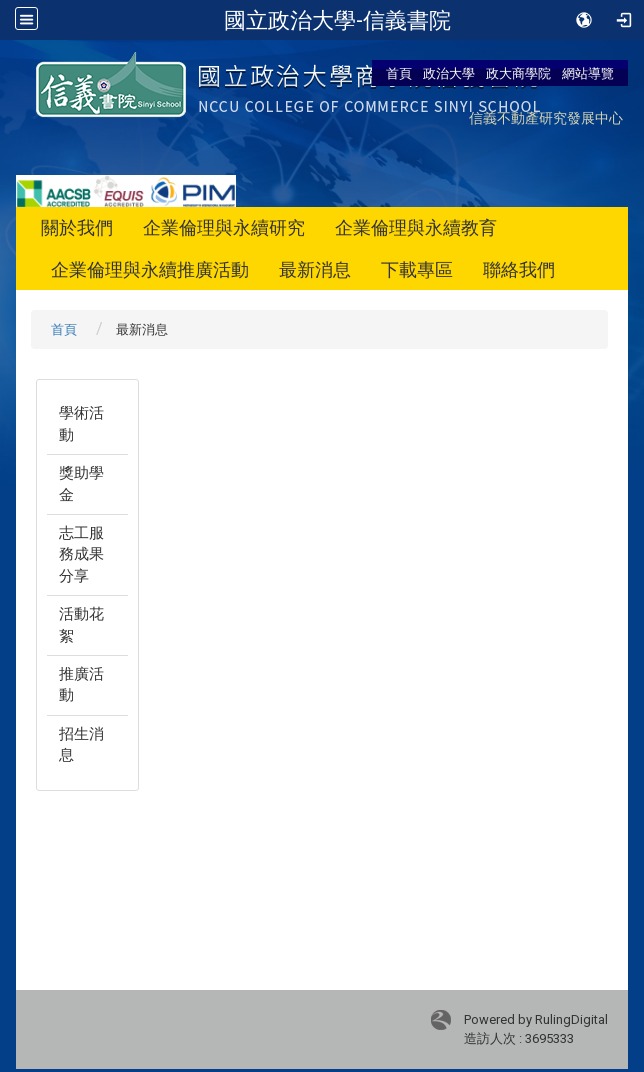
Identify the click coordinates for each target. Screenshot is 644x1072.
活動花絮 (81, 624)
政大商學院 (518, 73)
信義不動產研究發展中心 (546, 117)
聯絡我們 (519, 269)
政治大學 (449, 73)
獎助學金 (81, 483)
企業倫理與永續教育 (416, 227)
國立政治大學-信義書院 (337, 20)
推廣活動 (81, 684)
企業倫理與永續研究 (224, 227)
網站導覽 (588, 73)
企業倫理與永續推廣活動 (150, 269)
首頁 (399, 73)
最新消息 (315, 269)
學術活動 (81, 423)
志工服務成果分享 (81, 554)
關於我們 (77, 227)
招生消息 (81, 744)
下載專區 (417, 269)
